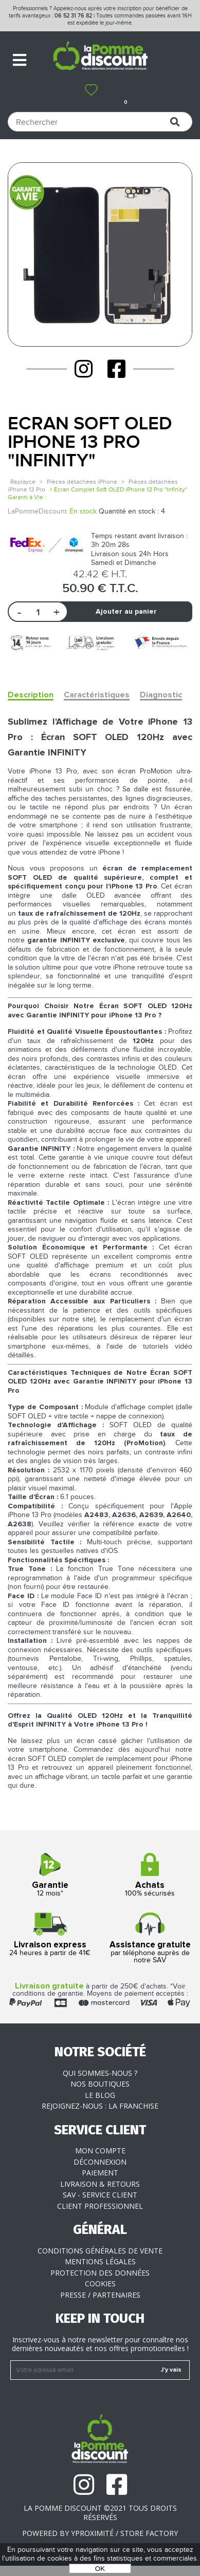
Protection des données (100, 2273)
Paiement (100, 2172)
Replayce (22, 481)
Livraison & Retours (100, 2184)
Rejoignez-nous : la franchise (100, 2106)
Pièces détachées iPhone (82, 481)
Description (30, 695)
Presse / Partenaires (100, 2295)
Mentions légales (100, 2261)
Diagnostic (161, 695)
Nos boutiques (100, 2084)
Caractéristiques (97, 695)
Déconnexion (100, 2162)
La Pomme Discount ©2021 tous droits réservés (100, 2512)
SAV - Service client (100, 2195)
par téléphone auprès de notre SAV (150, 1938)
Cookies (100, 2283)
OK (100, 2568)
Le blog (100, 2095)
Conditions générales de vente (100, 2251)
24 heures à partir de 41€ (50, 1934)
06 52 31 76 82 (73, 15)
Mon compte (100, 2150)
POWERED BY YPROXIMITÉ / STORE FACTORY (100, 2533)
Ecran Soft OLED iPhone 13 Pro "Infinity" (90, 442)
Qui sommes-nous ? (100, 2073)
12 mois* (50, 1875)
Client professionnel (100, 2206)
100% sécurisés (150, 1875)
